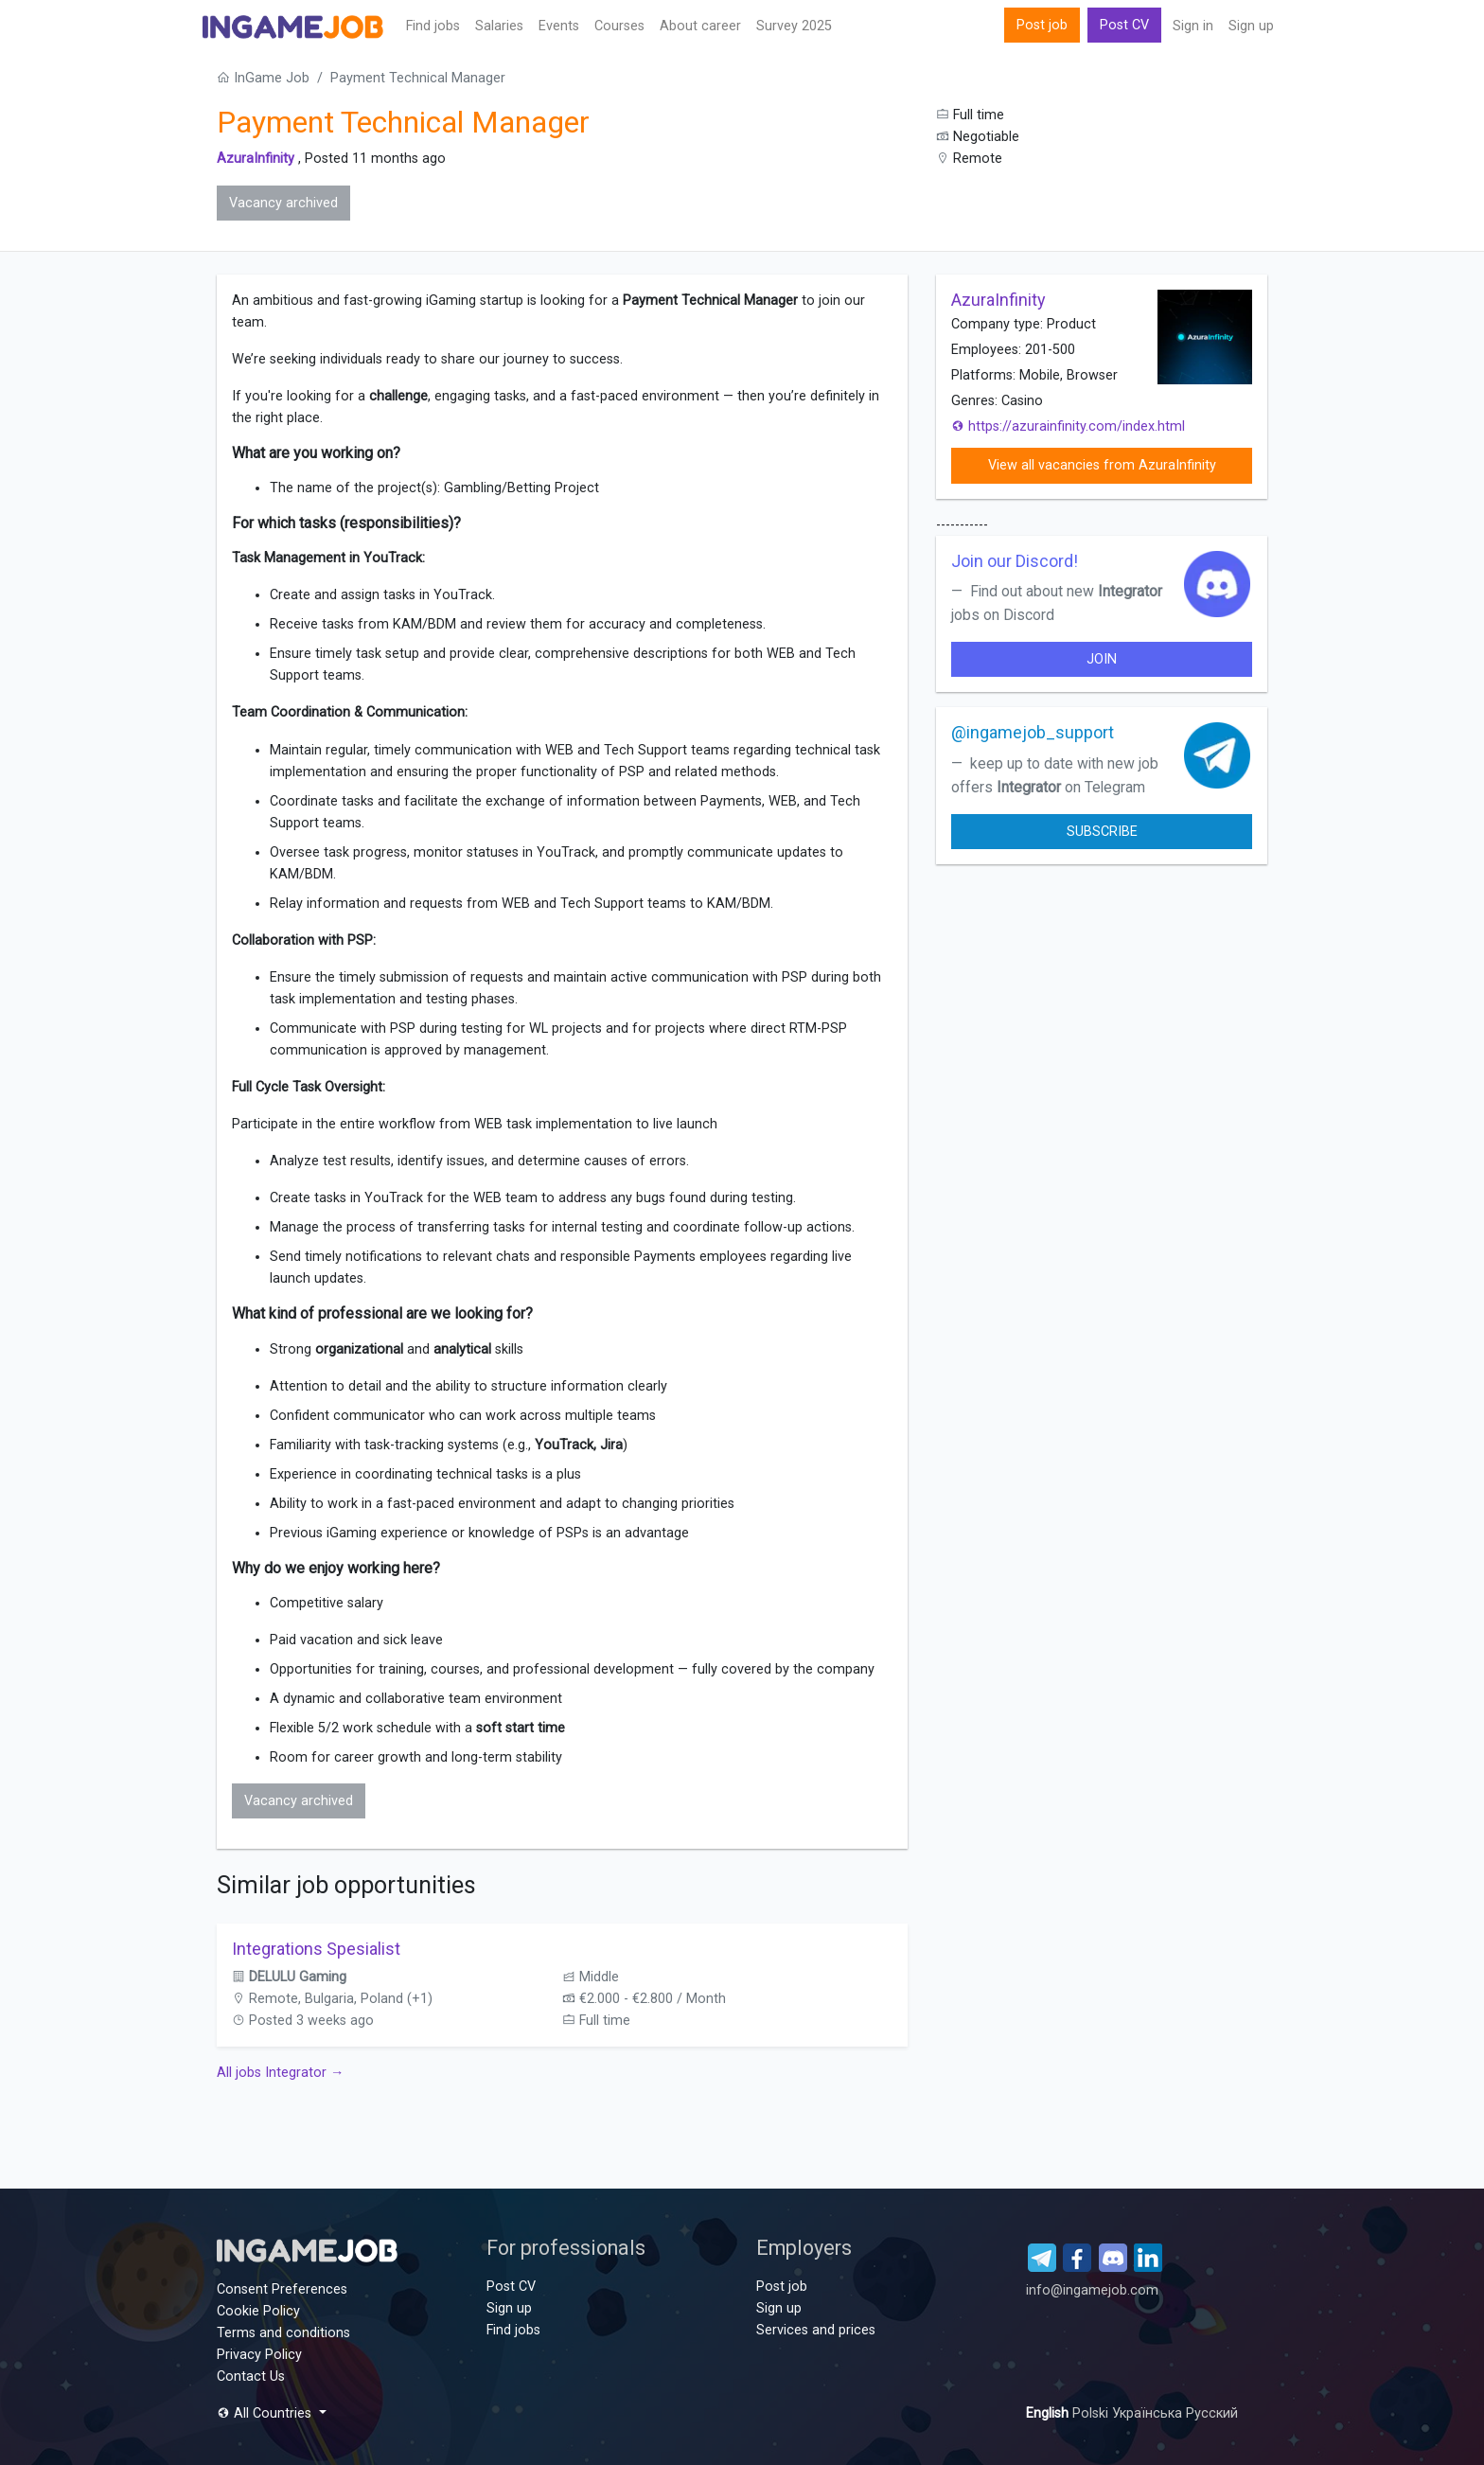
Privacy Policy (259, 2355)
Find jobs (433, 26)
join (1101, 659)
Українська (1149, 2413)
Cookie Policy (258, 2311)
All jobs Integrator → (280, 2073)
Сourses (619, 26)
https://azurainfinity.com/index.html (1068, 426)
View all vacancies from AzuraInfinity (1102, 465)
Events (559, 26)
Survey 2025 (794, 26)
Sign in (1193, 26)
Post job (1042, 25)
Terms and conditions (283, 2333)
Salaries (499, 26)
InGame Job (263, 78)
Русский (1212, 2413)
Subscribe (1102, 832)
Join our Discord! (1014, 561)
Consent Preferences (282, 2289)
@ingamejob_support (1032, 732)
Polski (1092, 2413)
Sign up (1251, 26)
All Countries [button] (266, 2413)
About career (700, 26)
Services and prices (815, 2330)
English (1049, 2413)
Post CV (1124, 25)
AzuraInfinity (255, 159)
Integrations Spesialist (316, 1949)
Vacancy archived (283, 203)
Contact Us (251, 2376)
